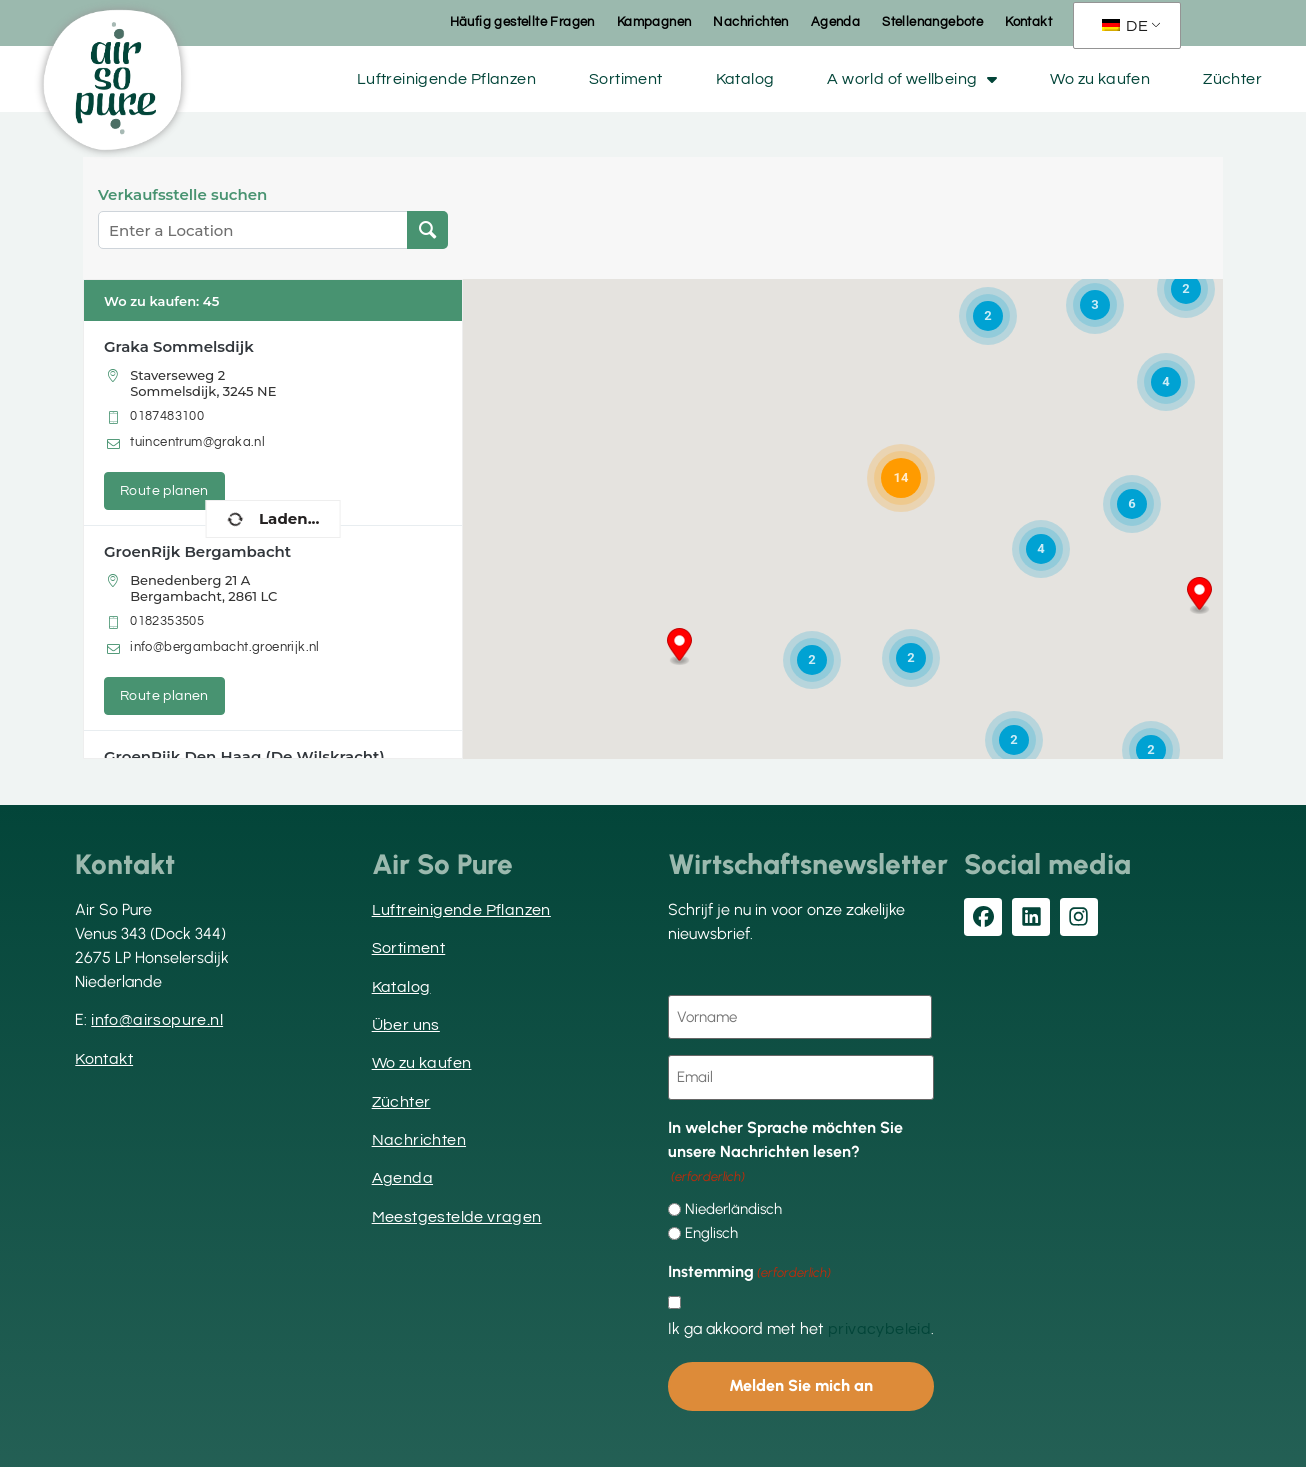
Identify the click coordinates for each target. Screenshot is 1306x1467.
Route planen (164, 491)
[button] (679, 647)
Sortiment (626, 79)
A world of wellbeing (912, 79)
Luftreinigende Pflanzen (446, 79)
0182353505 (167, 621)
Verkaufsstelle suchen (182, 195)
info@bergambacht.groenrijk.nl (225, 647)
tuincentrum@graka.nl (197, 442)
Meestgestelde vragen (457, 1217)
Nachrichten (729, 23)
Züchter (1232, 79)
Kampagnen (627, 23)
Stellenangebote (922, 23)
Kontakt (1026, 23)
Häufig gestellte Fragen (487, 23)
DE (1125, 26)
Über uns (406, 1025)
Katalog (745, 79)
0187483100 (167, 416)
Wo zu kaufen (1100, 79)
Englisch (711, 1224)
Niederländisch (733, 1200)
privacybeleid (879, 1321)
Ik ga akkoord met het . (801, 1321)
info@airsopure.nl (157, 1020)
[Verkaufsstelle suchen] (427, 230)
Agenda (819, 23)
